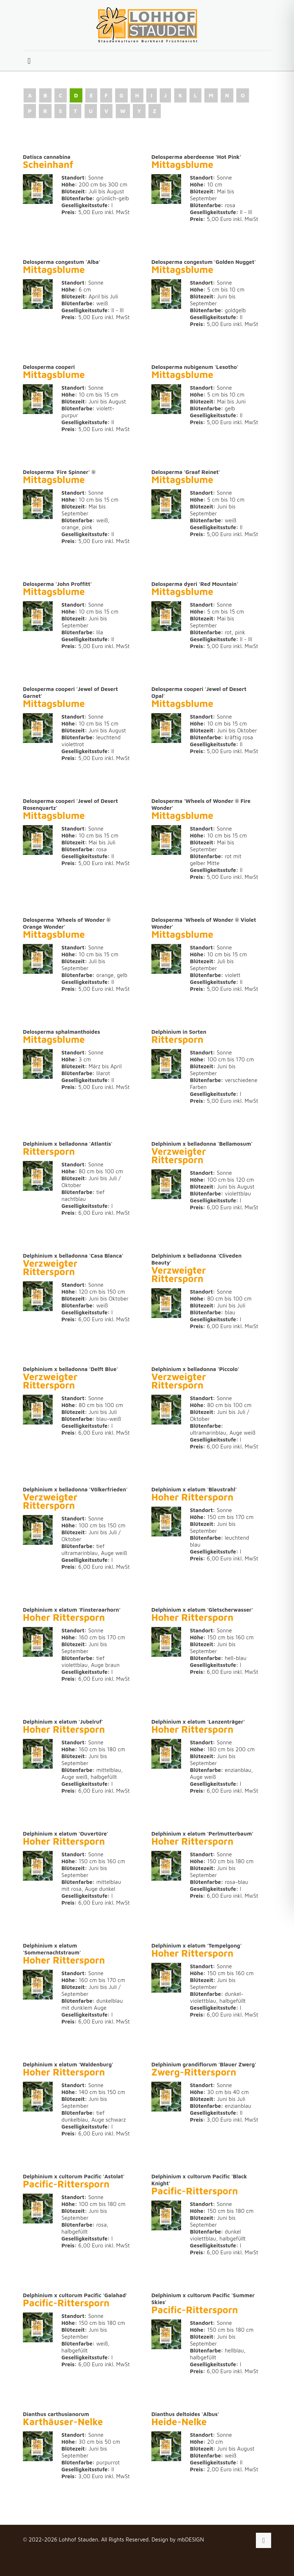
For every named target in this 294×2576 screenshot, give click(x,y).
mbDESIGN (190, 2539)
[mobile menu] (29, 61)
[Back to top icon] (263, 2540)
